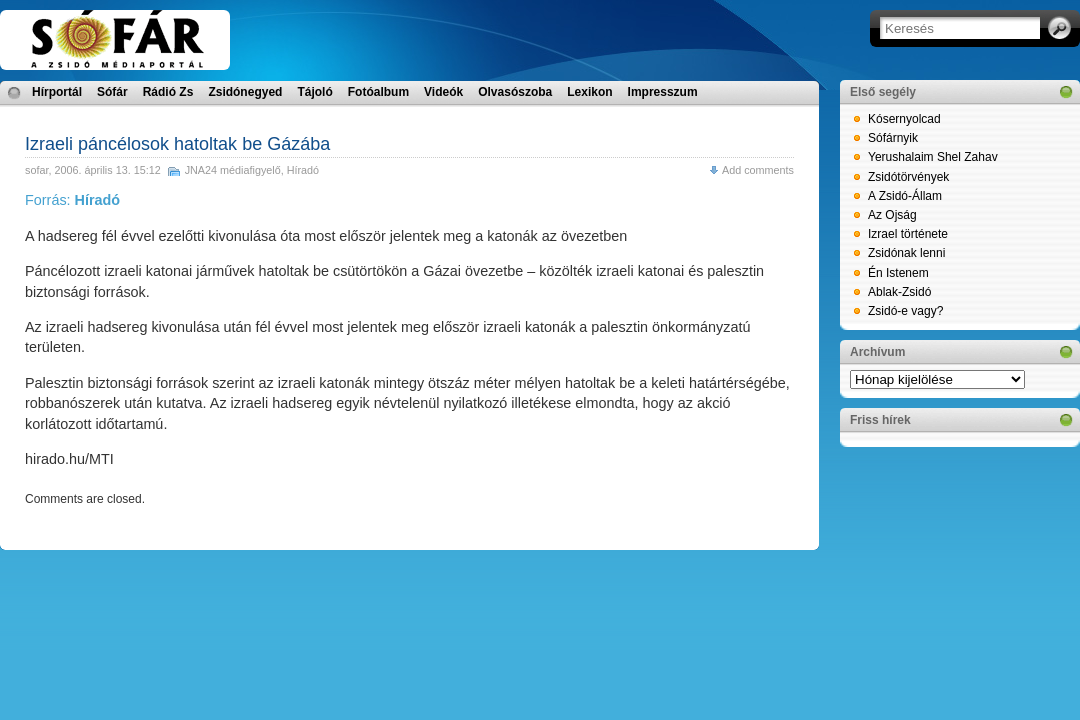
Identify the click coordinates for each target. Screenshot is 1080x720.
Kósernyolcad (904, 119)
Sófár (112, 92)
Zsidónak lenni (906, 253)
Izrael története (908, 234)
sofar (36, 170)
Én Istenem (898, 273)
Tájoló (314, 92)
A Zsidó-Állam (905, 196)
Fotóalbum (378, 92)
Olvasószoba (515, 92)
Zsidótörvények (908, 177)
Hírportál (57, 92)
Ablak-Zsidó (899, 292)
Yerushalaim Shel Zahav (933, 157)
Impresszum (663, 92)
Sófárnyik (893, 138)
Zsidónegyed (245, 92)
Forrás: (72, 200)
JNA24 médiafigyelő (233, 170)
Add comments (758, 170)
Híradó (303, 170)
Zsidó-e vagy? (905, 311)
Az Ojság (892, 215)
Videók (443, 92)
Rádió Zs (168, 92)
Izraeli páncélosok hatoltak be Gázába (177, 144)
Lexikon (589, 92)
